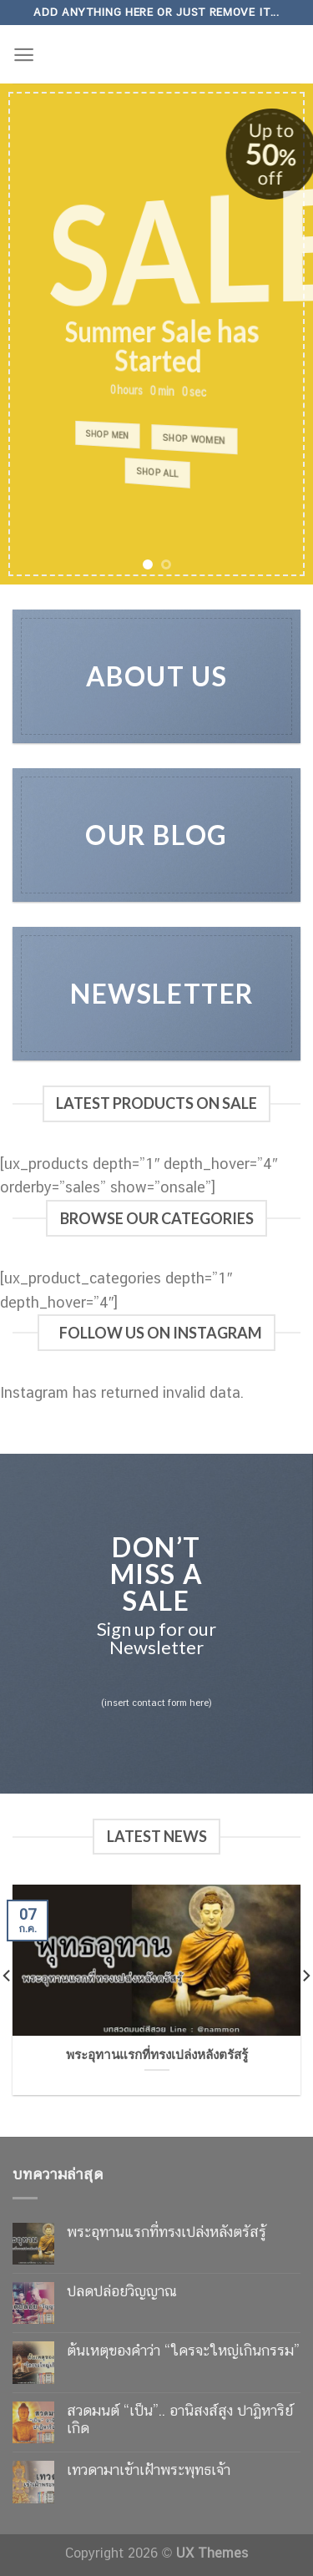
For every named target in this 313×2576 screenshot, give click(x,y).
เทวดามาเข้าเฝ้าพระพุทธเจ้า (148, 2469)
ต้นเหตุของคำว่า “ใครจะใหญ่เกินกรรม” (183, 2350)
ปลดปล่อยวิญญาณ (122, 2291)
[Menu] (24, 55)
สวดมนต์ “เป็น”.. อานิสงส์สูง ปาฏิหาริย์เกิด (180, 2419)
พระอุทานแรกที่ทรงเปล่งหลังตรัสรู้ (166, 2231)
